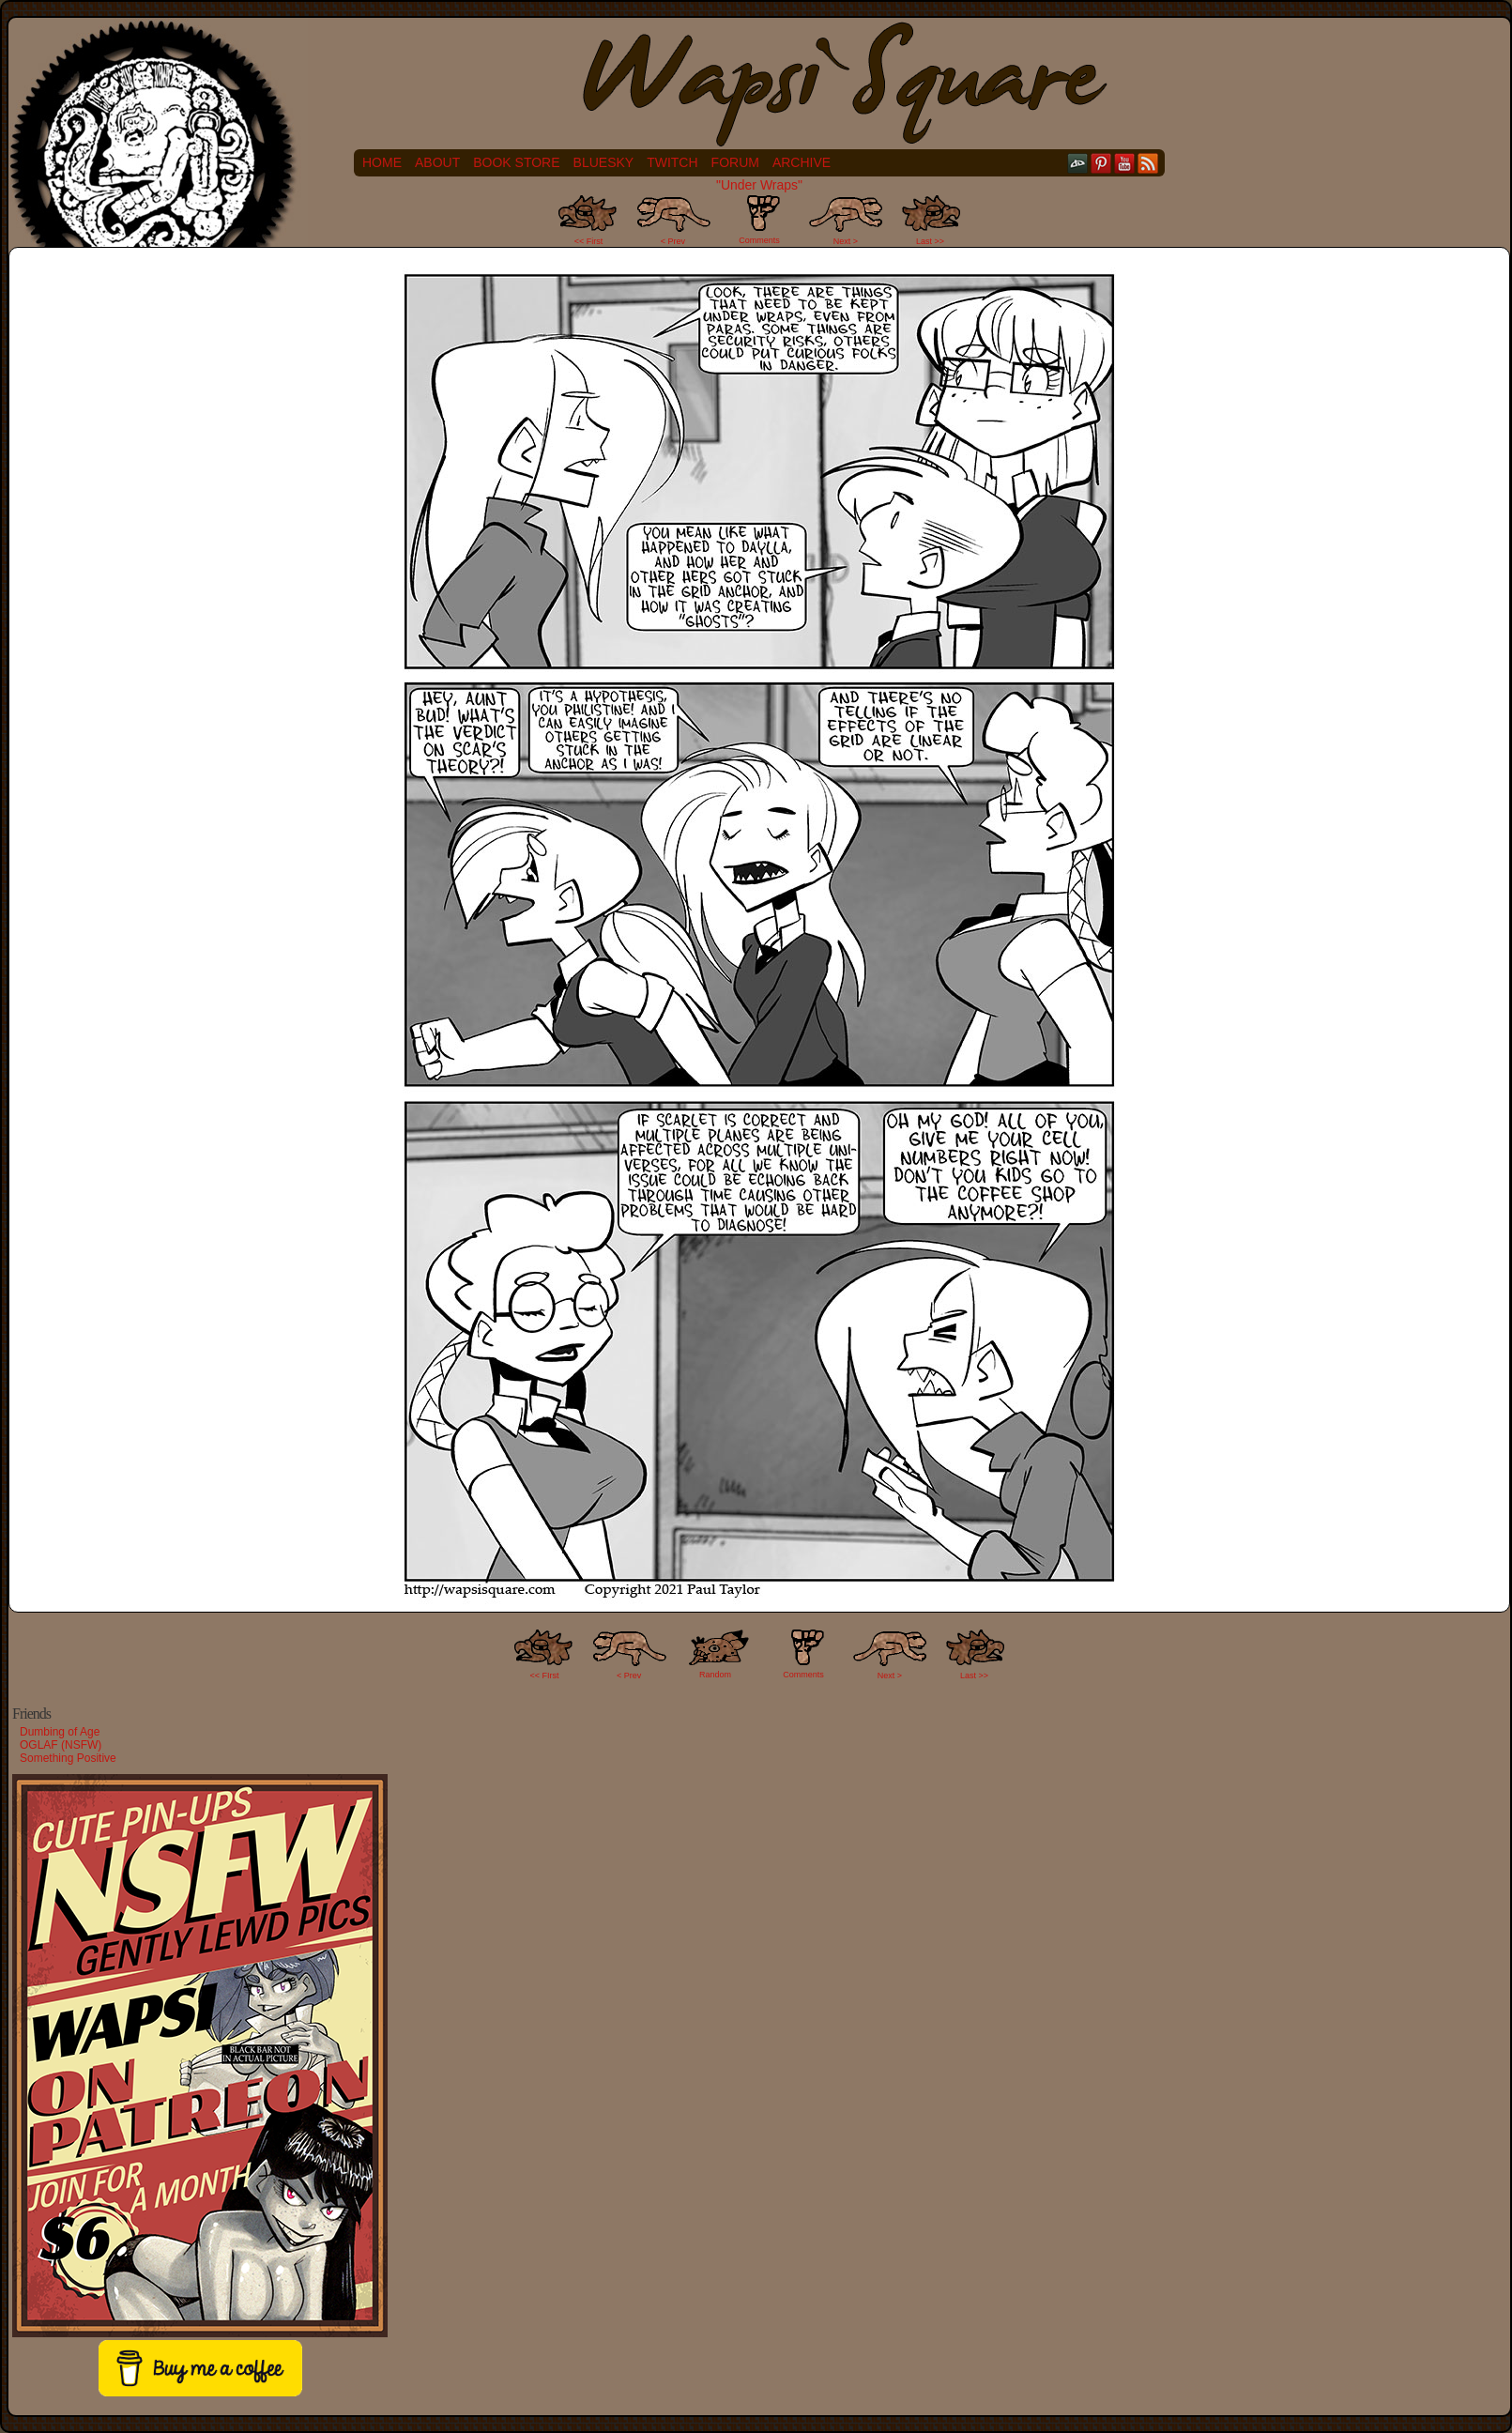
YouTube (1125, 163)
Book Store (516, 162)
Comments (759, 219)
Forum (735, 162)
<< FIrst (544, 1675)
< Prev (673, 241)
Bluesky (603, 162)
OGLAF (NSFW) (60, 1745)
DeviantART (1078, 163)
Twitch (672, 162)
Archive (801, 162)
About (437, 162)
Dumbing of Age (59, 1731)
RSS (1148, 163)
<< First (588, 241)
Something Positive (68, 1758)
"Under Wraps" (759, 184)
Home (382, 162)
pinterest (1101, 163)
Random (715, 1674)
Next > (845, 241)
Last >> (930, 241)
